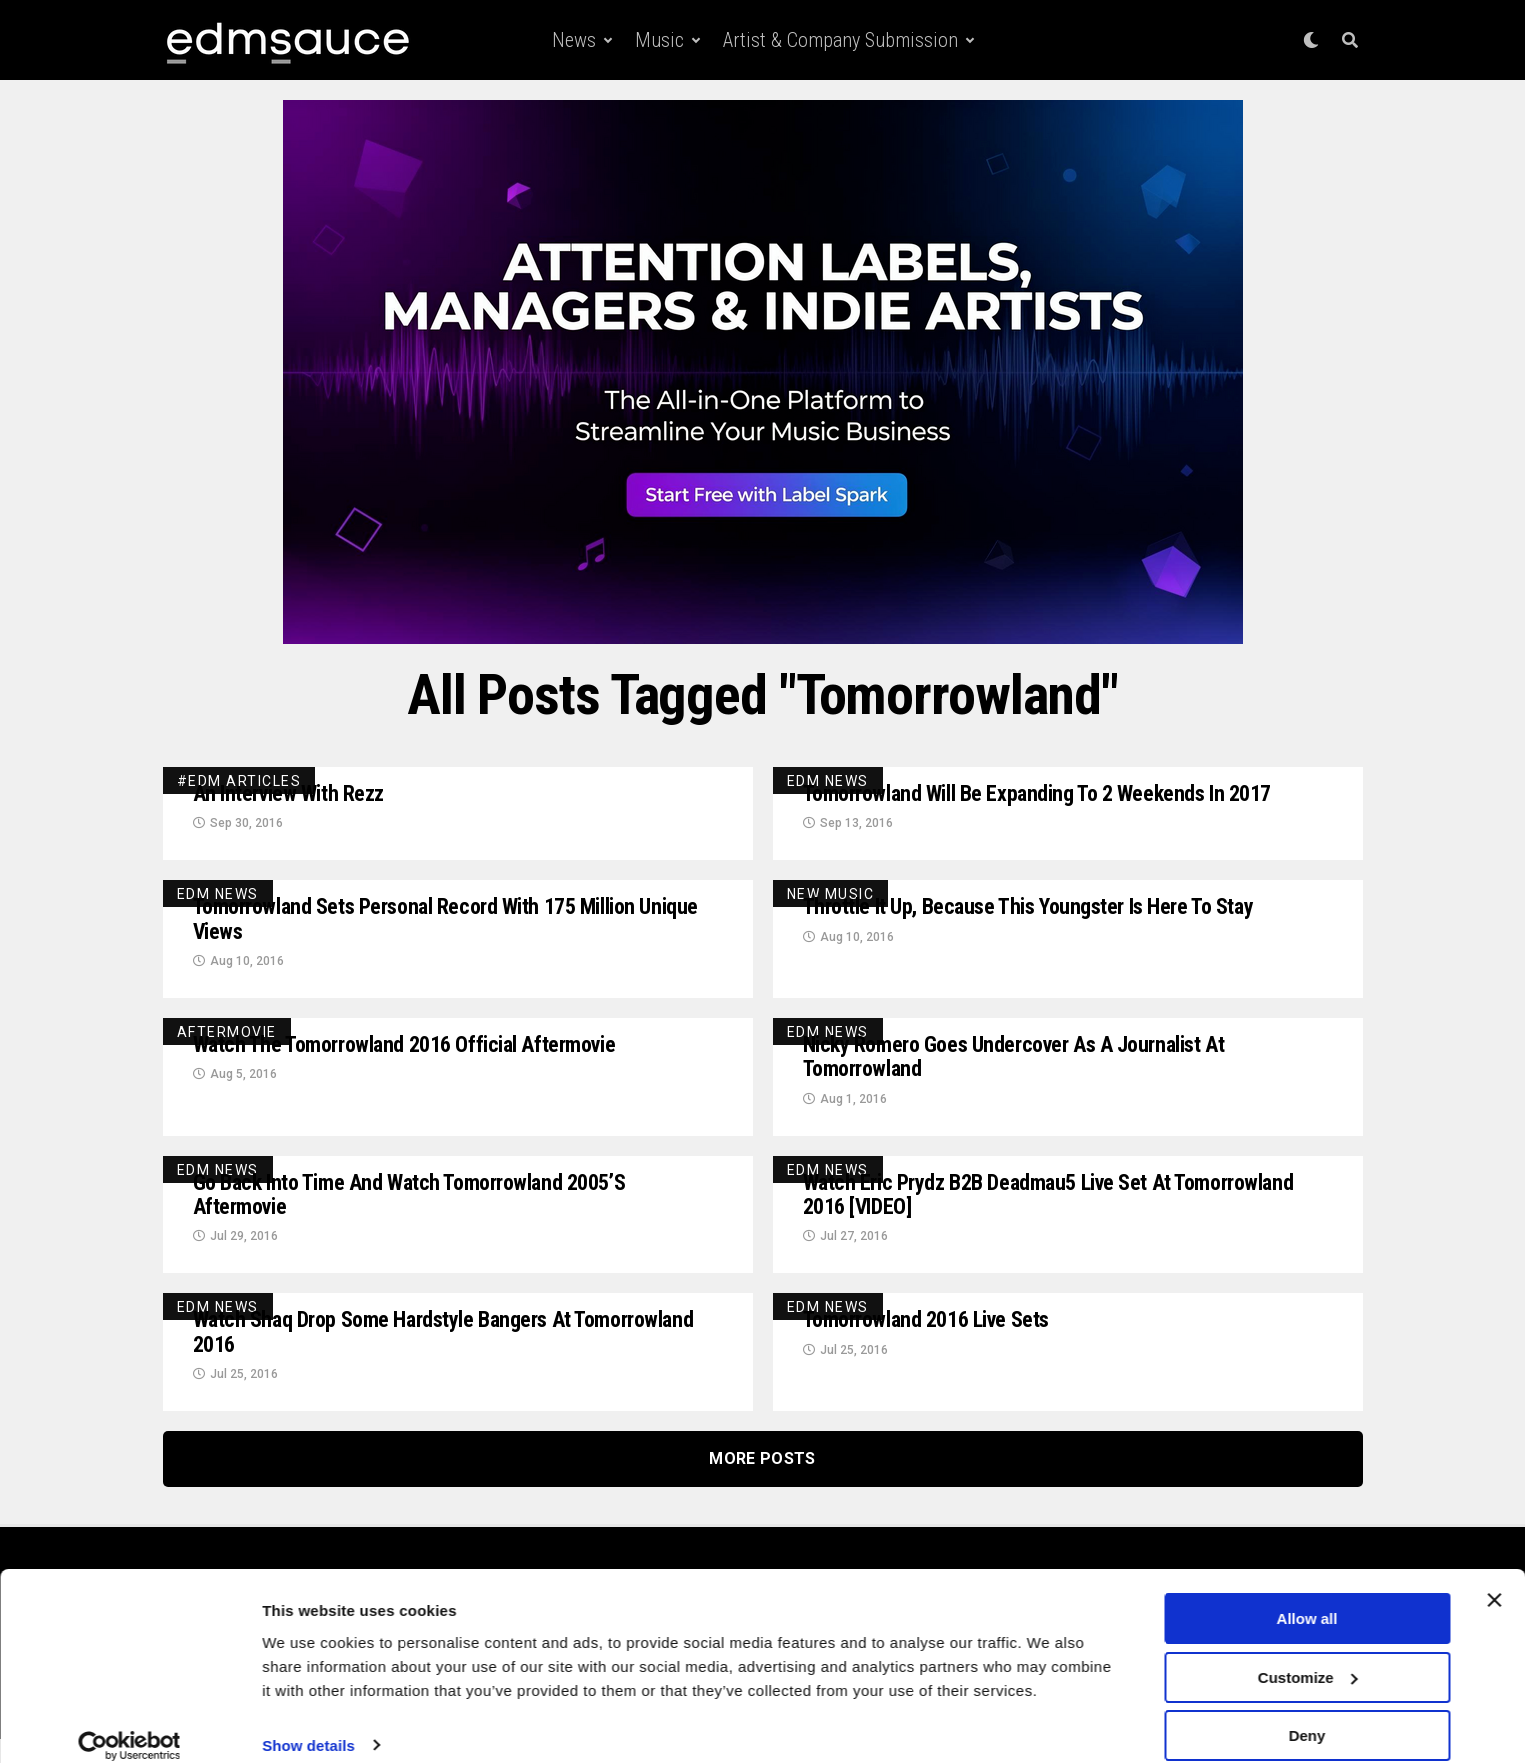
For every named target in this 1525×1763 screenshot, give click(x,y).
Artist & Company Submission (840, 40)
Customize (1308, 1655)
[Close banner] (1494, 1578)
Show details (308, 1722)
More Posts (762, 1482)
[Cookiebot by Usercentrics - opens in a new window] (129, 1724)
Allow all (1307, 1596)
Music (659, 40)
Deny (1307, 1713)
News (574, 40)
